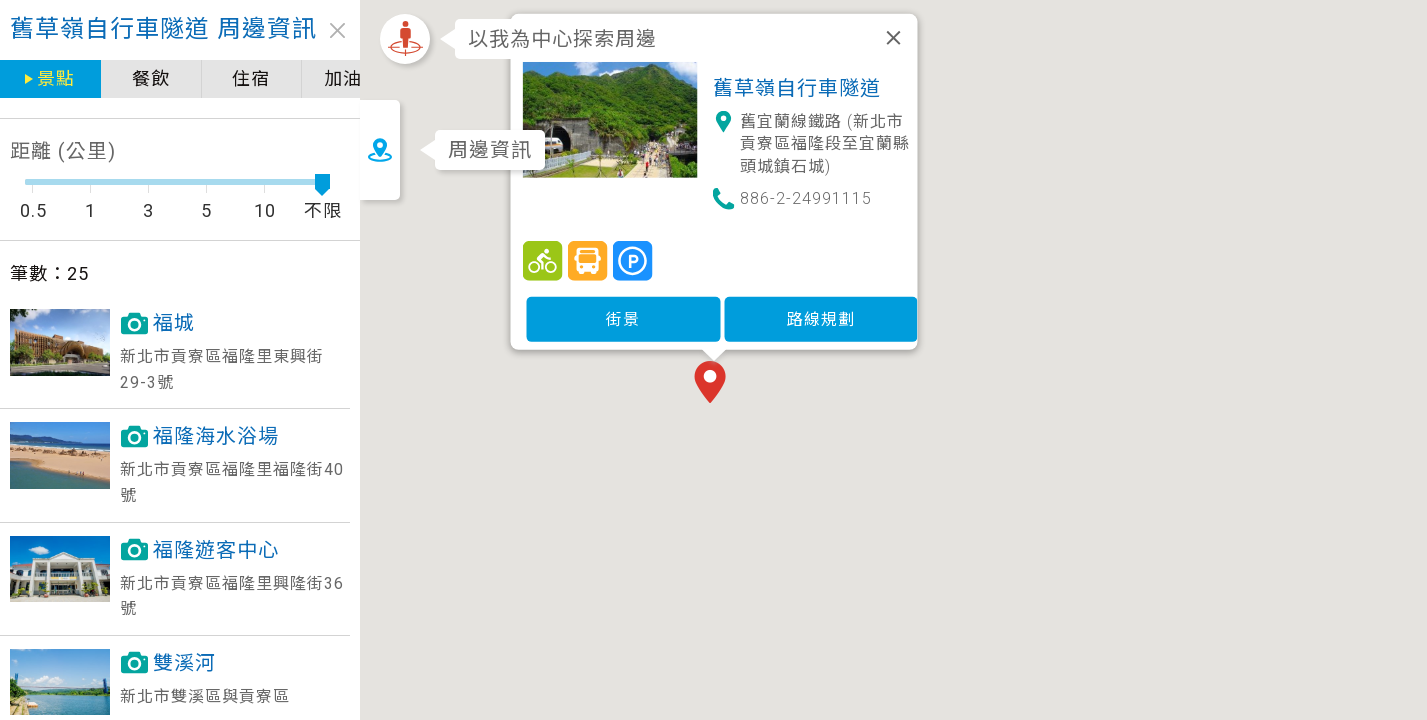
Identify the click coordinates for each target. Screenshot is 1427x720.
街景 (665, 308)
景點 (56, 78)
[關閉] (935, 28)
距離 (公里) (63, 151)
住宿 (251, 78)
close (337, 30)
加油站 (352, 78)
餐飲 (151, 78)
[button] (756, 374)
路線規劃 (862, 308)
